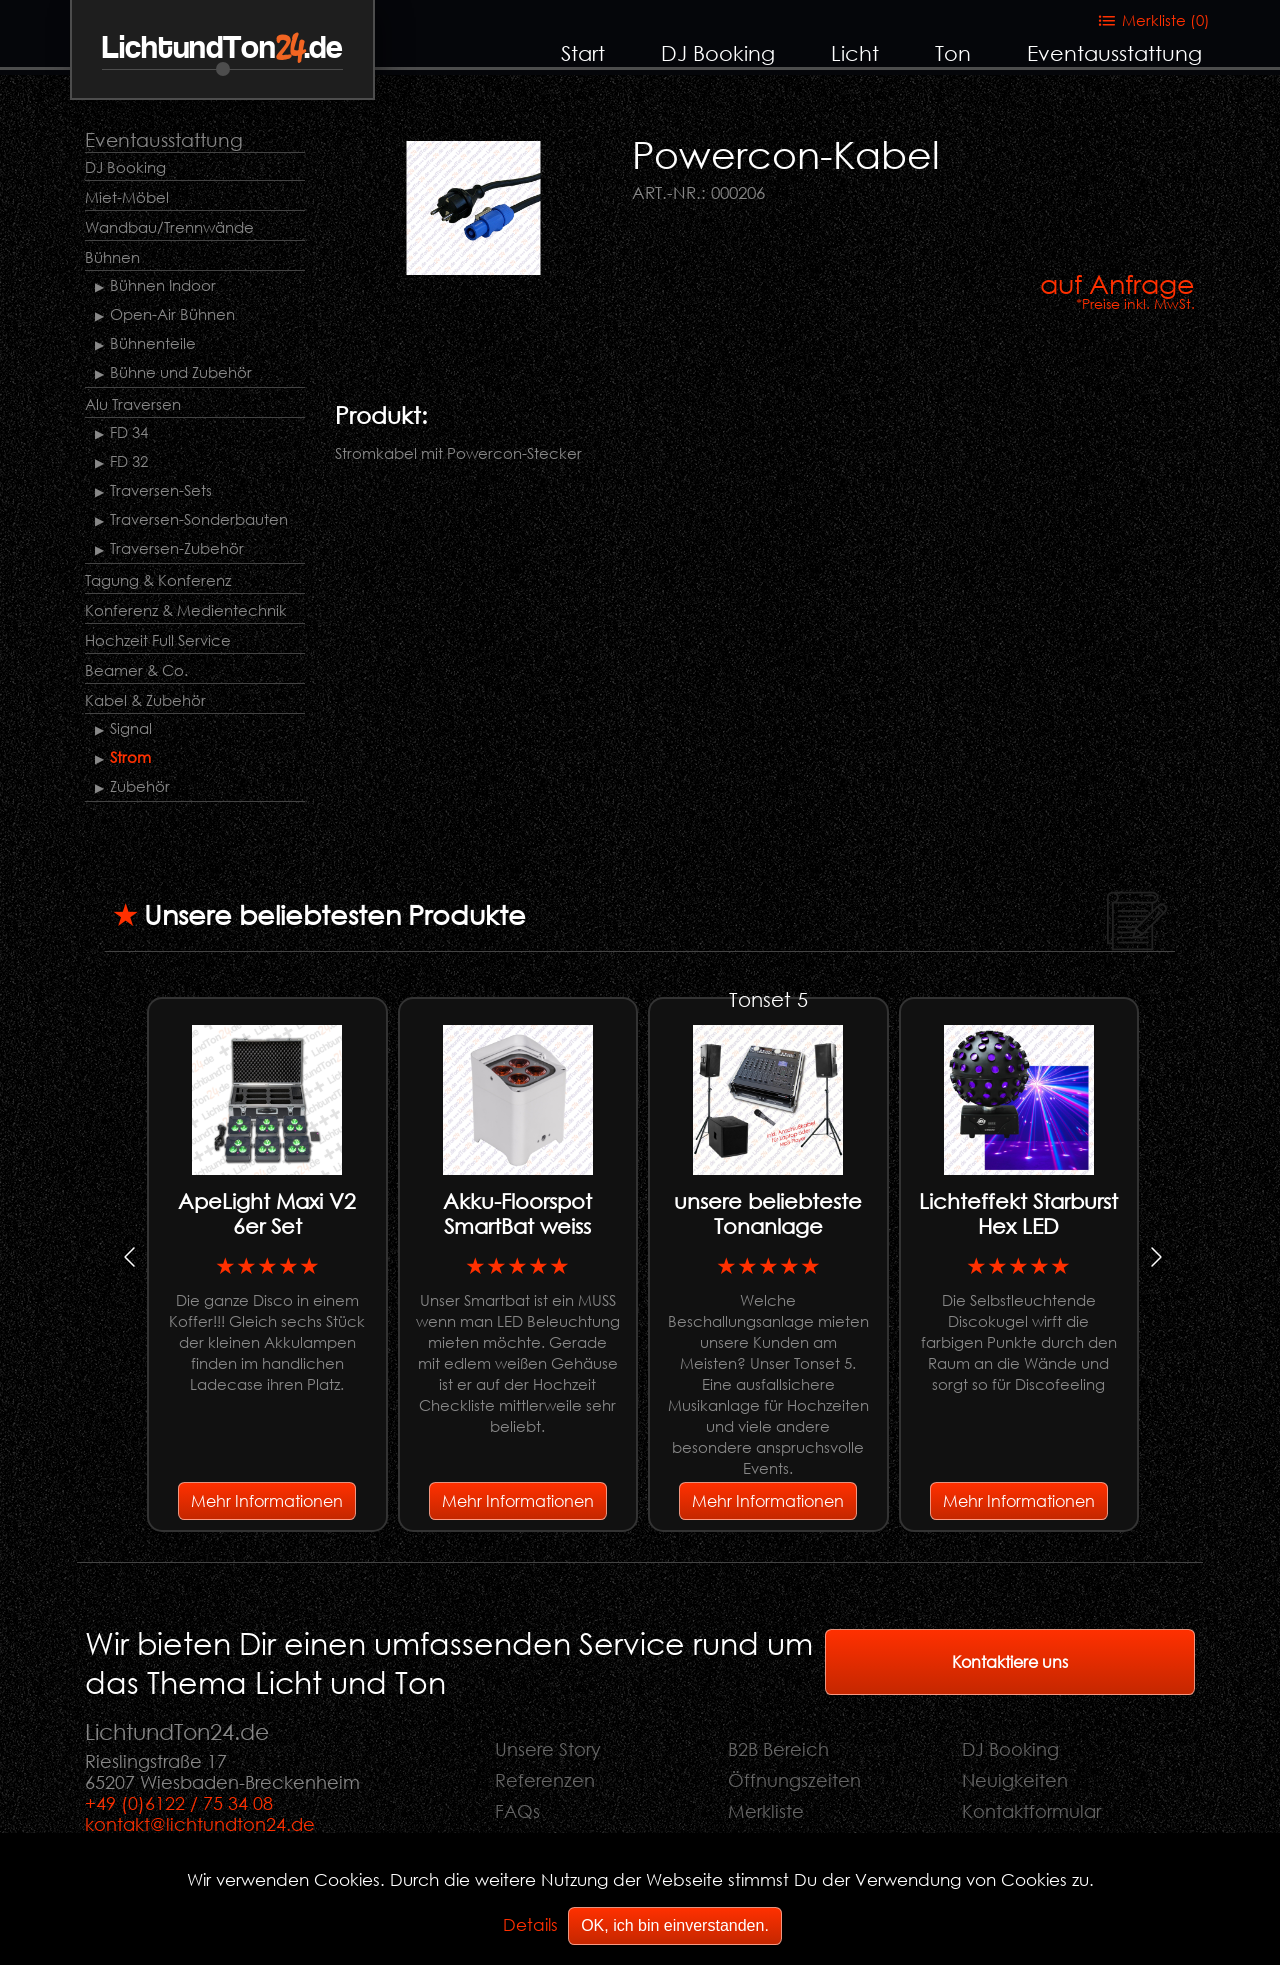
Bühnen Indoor (163, 285)
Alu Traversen (133, 404)
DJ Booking (718, 53)
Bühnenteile (153, 343)
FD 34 (129, 432)
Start (583, 53)
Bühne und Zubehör (181, 372)
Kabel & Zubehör (145, 700)
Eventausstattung (1114, 53)
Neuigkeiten (1015, 1780)
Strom (130, 757)
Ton (953, 53)
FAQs (517, 1811)
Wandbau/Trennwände (169, 227)
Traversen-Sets (161, 490)
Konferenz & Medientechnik (186, 610)
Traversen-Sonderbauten (199, 519)
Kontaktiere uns (1010, 1661)
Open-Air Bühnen (172, 314)
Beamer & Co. (136, 670)
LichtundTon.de (222, 48)
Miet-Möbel (127, 197)
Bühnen (112, 257)
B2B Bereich (778, 1749)
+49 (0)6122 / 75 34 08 (179, 1803)
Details (530, 1924)
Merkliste (766, 1811)
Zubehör (140, 786)
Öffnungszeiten (794, 1780)
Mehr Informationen (267, 1500)
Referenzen (545, 1780)
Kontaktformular (1031, 1811)
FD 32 (129, 461)
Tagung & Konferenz (158, 580)
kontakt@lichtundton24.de (200, 1824)
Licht (855, 53)
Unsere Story (548, 1749)
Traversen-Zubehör (177, 548)
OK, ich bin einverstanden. (675, 1925)
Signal (131, 728)
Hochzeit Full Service (158, 640)
